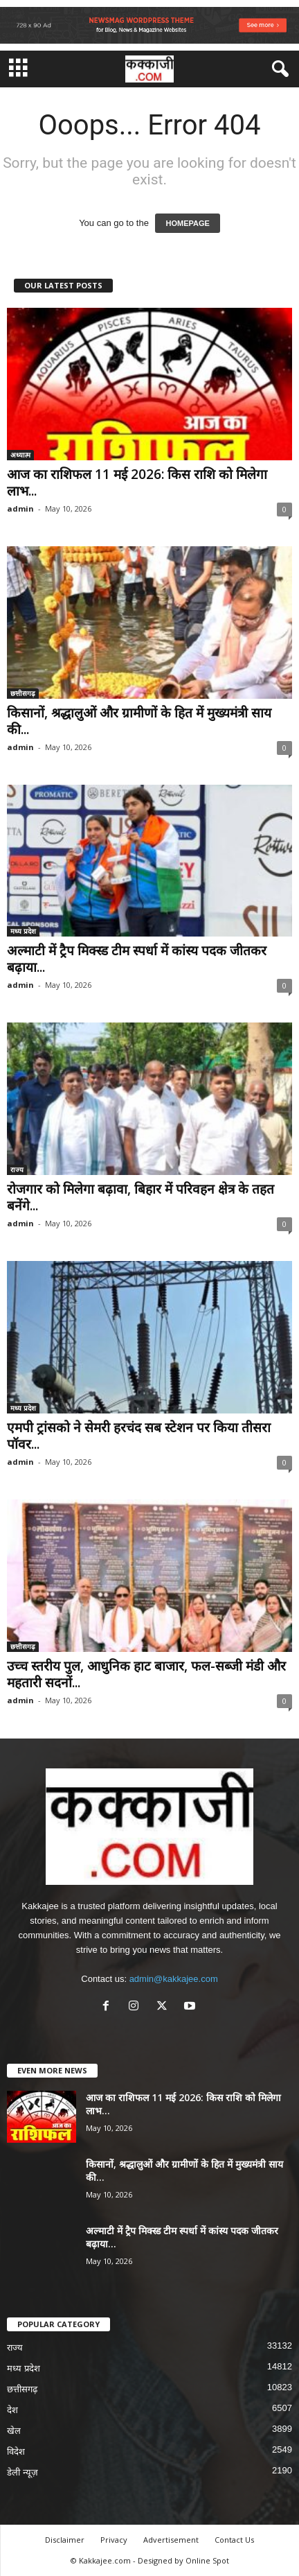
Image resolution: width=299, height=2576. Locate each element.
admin (20, 508)
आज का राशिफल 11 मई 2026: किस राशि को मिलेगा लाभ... (137, 482)
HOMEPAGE (187, 223)
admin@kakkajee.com (173, 1979)
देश (12, 2410)
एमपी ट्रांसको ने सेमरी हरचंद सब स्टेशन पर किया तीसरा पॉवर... (139, 1435)
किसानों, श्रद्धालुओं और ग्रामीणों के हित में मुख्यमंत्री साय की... (139, 721)
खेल (14, 2431)
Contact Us (234, 2539)
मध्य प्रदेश (23, 931)
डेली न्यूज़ (22, 2472)
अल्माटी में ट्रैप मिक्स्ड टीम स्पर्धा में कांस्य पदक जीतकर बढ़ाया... (136, 958)
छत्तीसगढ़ (22, 693)
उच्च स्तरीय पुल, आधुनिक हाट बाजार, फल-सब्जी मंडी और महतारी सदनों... (146, 1674)
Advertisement (171, 2539)
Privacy (113, 2539)
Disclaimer (64, 2539)
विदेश (16, 2451)
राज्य (17, 1169)
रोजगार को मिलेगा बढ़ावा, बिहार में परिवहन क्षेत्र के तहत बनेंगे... (140, 1197)
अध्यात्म (20, 455)
